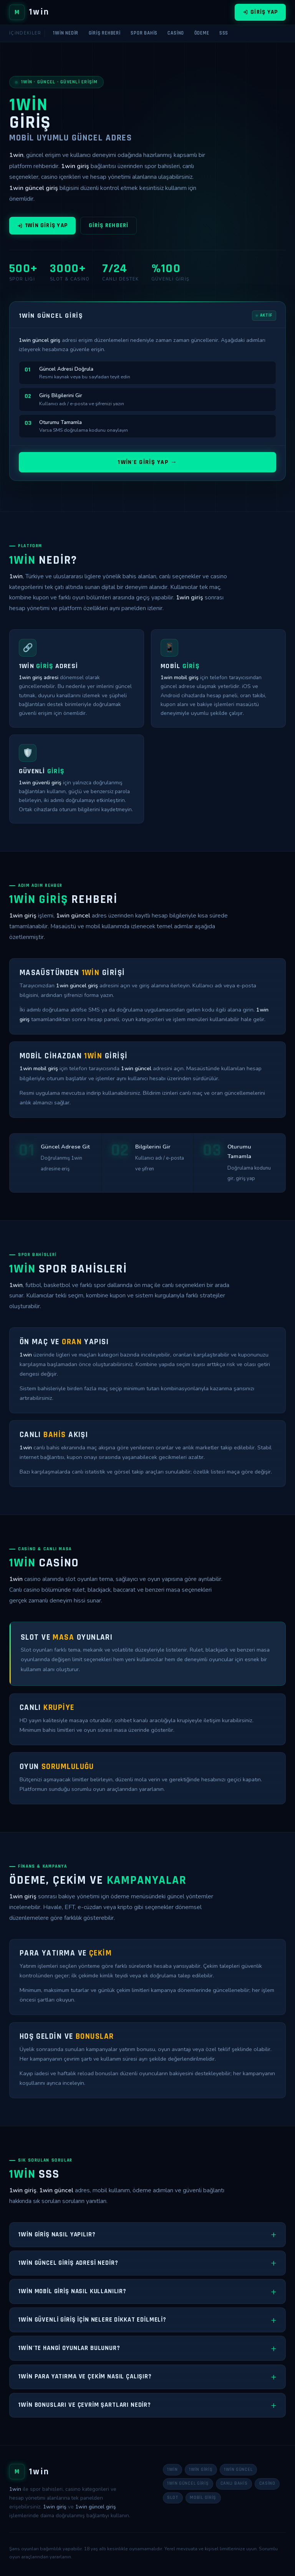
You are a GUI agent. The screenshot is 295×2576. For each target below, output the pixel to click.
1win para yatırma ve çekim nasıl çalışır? (84, 2376)
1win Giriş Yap (42, 229)
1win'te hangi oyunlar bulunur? (69, 2348)
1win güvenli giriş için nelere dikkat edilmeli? (92, 2319)
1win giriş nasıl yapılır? (56, 2234)
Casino (175, 33)
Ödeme (201, 33)
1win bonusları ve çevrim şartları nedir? (84, 2405)
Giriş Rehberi (105, 33)
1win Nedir (65, 33)
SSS (223, 33)
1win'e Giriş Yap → (147, 464)
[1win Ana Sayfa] (29, 12)
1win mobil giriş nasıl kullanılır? (72, 2291)
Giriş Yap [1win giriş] (260, 12)
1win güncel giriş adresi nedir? (68, 2263)
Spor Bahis (144, 33)
